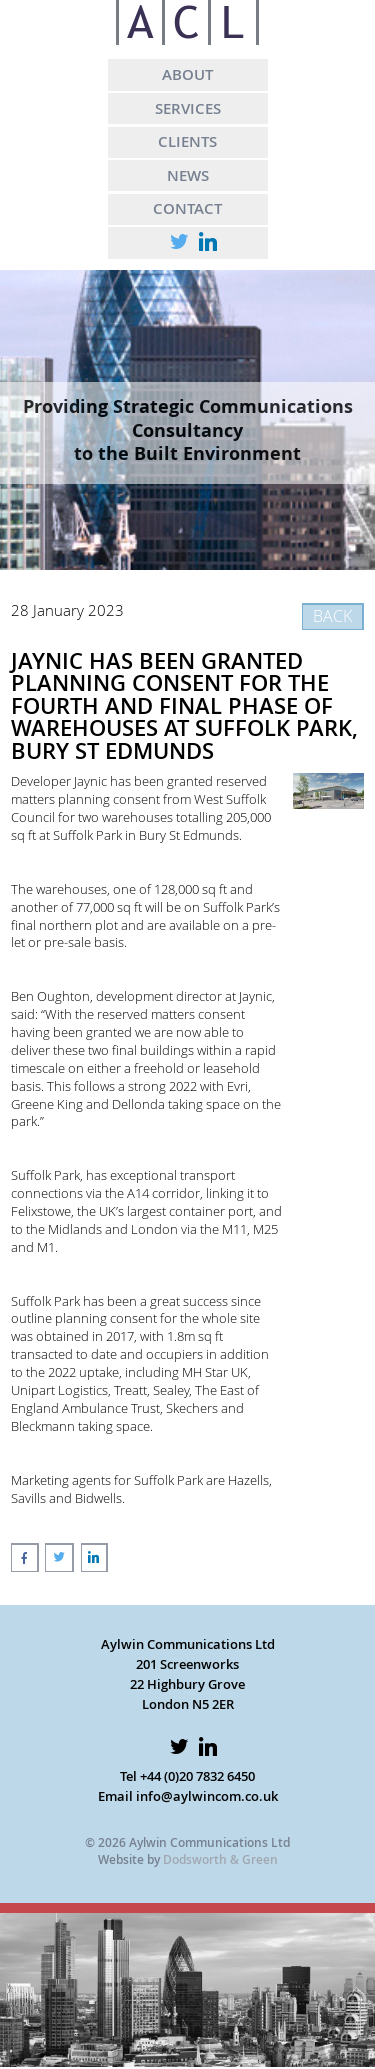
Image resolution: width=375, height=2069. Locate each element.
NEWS (188, 175)
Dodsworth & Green (220, 1859)
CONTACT (187, 208)
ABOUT (187, 74)
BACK (332, 616)
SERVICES (188, 108)
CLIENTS (187, 141)
